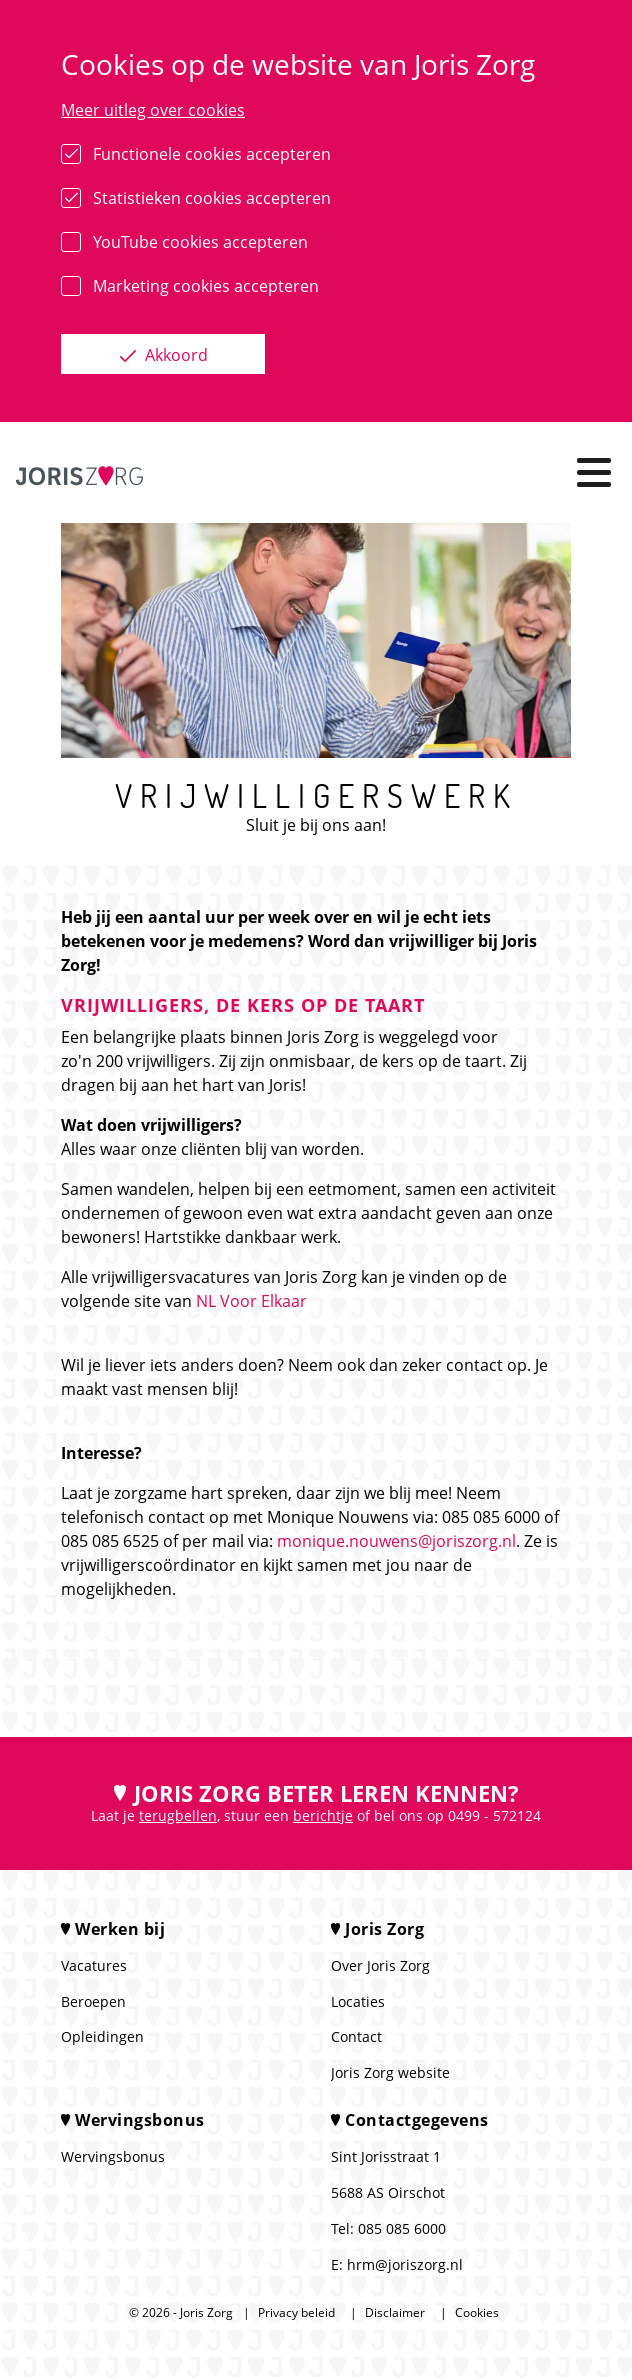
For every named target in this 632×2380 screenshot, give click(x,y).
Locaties (358, 2001)
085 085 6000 (402, 2228)
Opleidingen (102, 2036)
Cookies (477, 2312)
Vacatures (94, 1965)
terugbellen (178, 1815)
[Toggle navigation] (594, 472)
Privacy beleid (296, 2312)
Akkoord (174, 355)
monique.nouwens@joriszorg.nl (396, 1541)
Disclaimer (395, 2312)
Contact (356, 2036)
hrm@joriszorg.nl (405, 2264)
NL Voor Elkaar (251, 1301)
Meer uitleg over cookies (153, 110)
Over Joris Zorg (380, 1965)
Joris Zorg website (390, 2072)
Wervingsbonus (113, 2156)
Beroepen (93, 2001)
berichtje (323, 1815)
